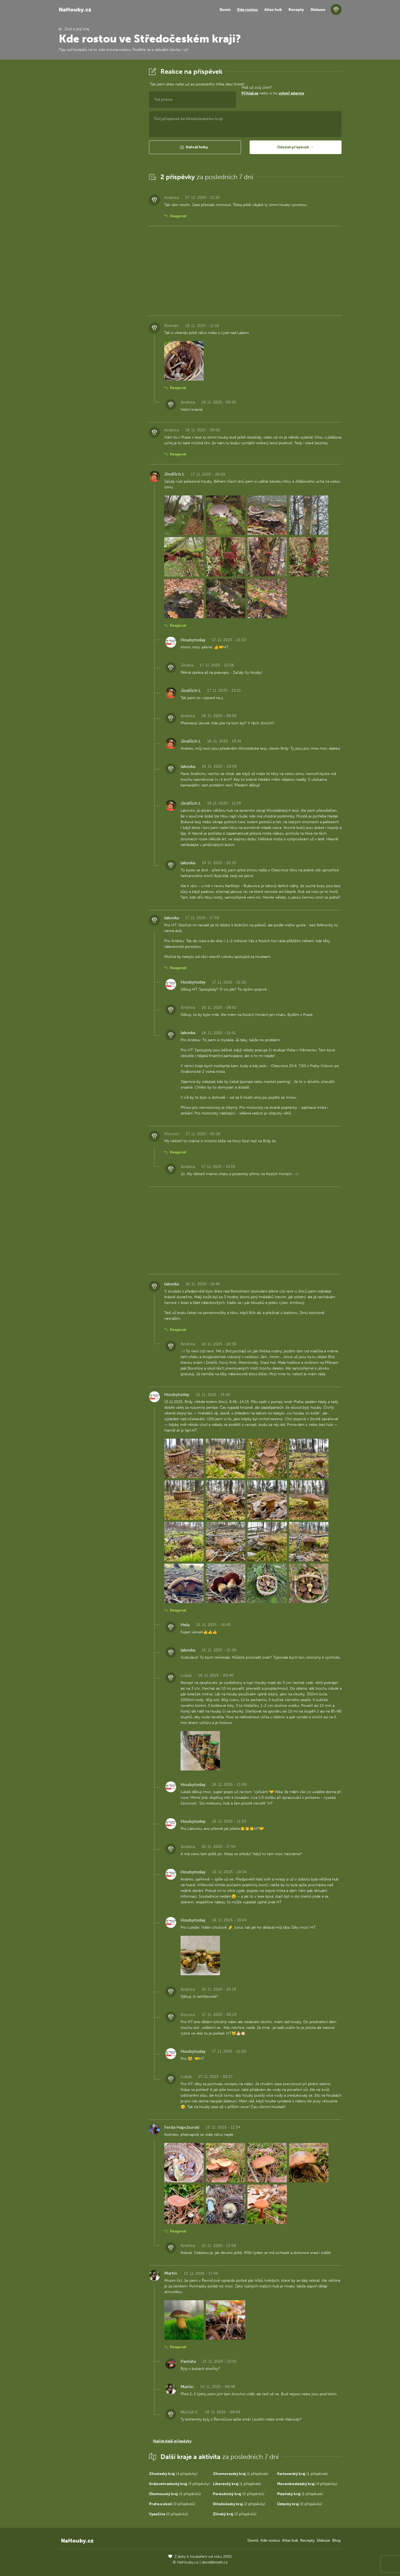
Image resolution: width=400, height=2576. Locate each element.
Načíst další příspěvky (172, 2441)
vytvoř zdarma (291, 93)
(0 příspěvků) (175, 2494)
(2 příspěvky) (239, 2504)
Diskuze (318, 9)
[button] (195, 147)
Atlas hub (273, 9)
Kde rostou (247, 9)
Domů (225, 9)
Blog (336, 2540)
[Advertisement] (99, 147)
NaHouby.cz (75, 9)
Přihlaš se (249, 93)
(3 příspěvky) (179, 2484)
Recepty (296, 9)
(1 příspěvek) (240, 2473)
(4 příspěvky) (173, 2473)
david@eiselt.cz (215, 2562)
